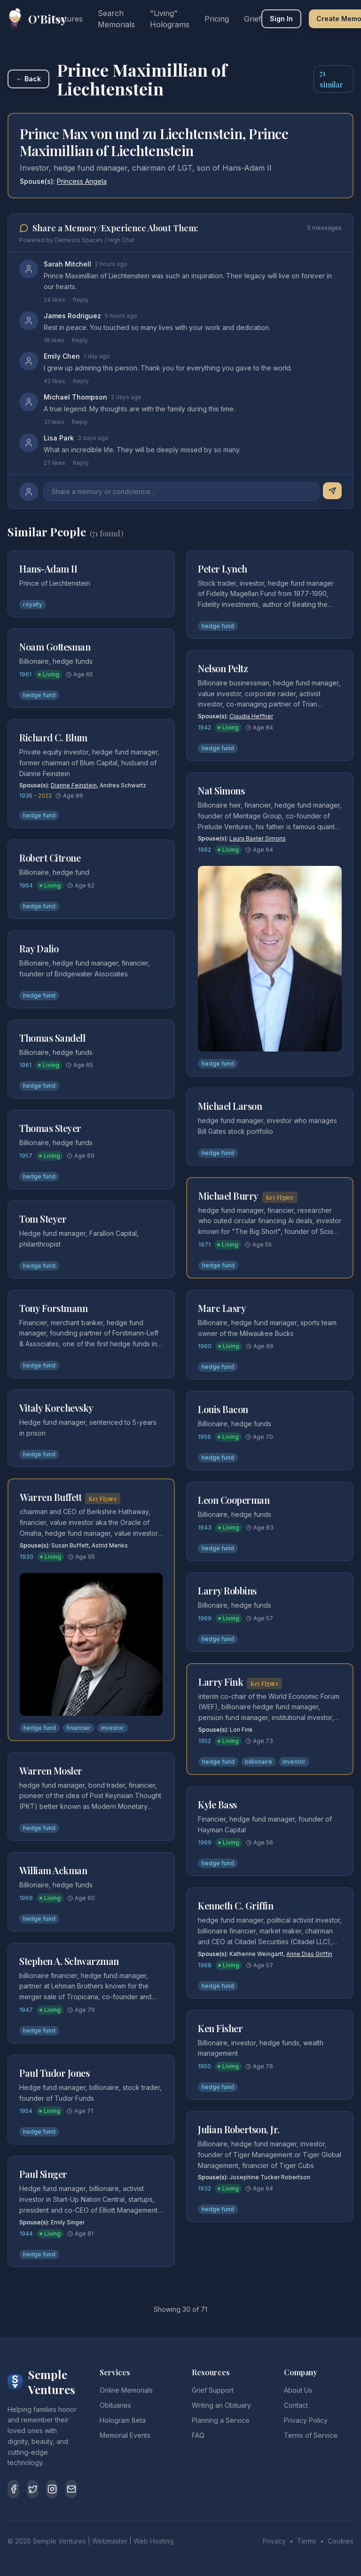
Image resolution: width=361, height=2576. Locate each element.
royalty (32, 604)
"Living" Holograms (169, 18)
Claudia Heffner (251, 716)
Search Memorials (116, 18)
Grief (252, 19)
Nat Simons (221, 790)
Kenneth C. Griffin (235, 1905)
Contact (296, 2405)
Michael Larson (230, 1106)
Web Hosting (153, 2541)
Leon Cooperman (233, 1499)
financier (78, 1727)
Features (67, 19)
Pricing (216, 19)
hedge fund (39, 695)
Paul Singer (43, 2174)
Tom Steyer (42, 1218)
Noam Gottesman (54, 646)
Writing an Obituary (221, 2405)
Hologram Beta (123, 2420)
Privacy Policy (306, 2420)
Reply (81, 299)
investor (112, 1727)
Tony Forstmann (53, 1308)
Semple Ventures (59, 2541)
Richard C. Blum (53, 737)
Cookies (340, 2541)
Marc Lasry (222, 1308)
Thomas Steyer (50, 1128)
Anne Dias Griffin (309, 1953)
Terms (306, 2541)
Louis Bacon (223, 1409)
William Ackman (53, 1870)
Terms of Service (310, 2435)
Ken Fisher (220, 2028)
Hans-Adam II (48, 568)
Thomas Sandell (52, 1037)
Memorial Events (125, 2435)
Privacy (274, 2541)
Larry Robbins (227, 1590)
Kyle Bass (217, 1804)
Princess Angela (82, 181)
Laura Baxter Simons (257, 838)
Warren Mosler (50, 1770)
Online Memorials (126, 2390)
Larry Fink (220, 1681)
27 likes (54, 462)
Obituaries (115, 2405)
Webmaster (109, 2541)
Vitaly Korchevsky (56, 1407)
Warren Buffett (50, 1497)
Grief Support (213, 2390)
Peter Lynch (222, 568)
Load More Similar (180, 2291)
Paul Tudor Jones (54, 2072)
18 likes (54, 340)
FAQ (198, 2435)
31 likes (54, 421)
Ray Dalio (39, 948)
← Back (28, 79)
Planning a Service (221, 2420)
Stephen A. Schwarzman (69, 1961)
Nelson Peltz (223, 668)
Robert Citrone (49, 857)
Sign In (281, 19)
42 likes (54, 381)
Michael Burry (228, 1195)
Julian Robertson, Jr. (239, 2129)
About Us (298, 2390)
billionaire (258, 1761)
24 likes (54, 299)
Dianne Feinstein (74, 785)
